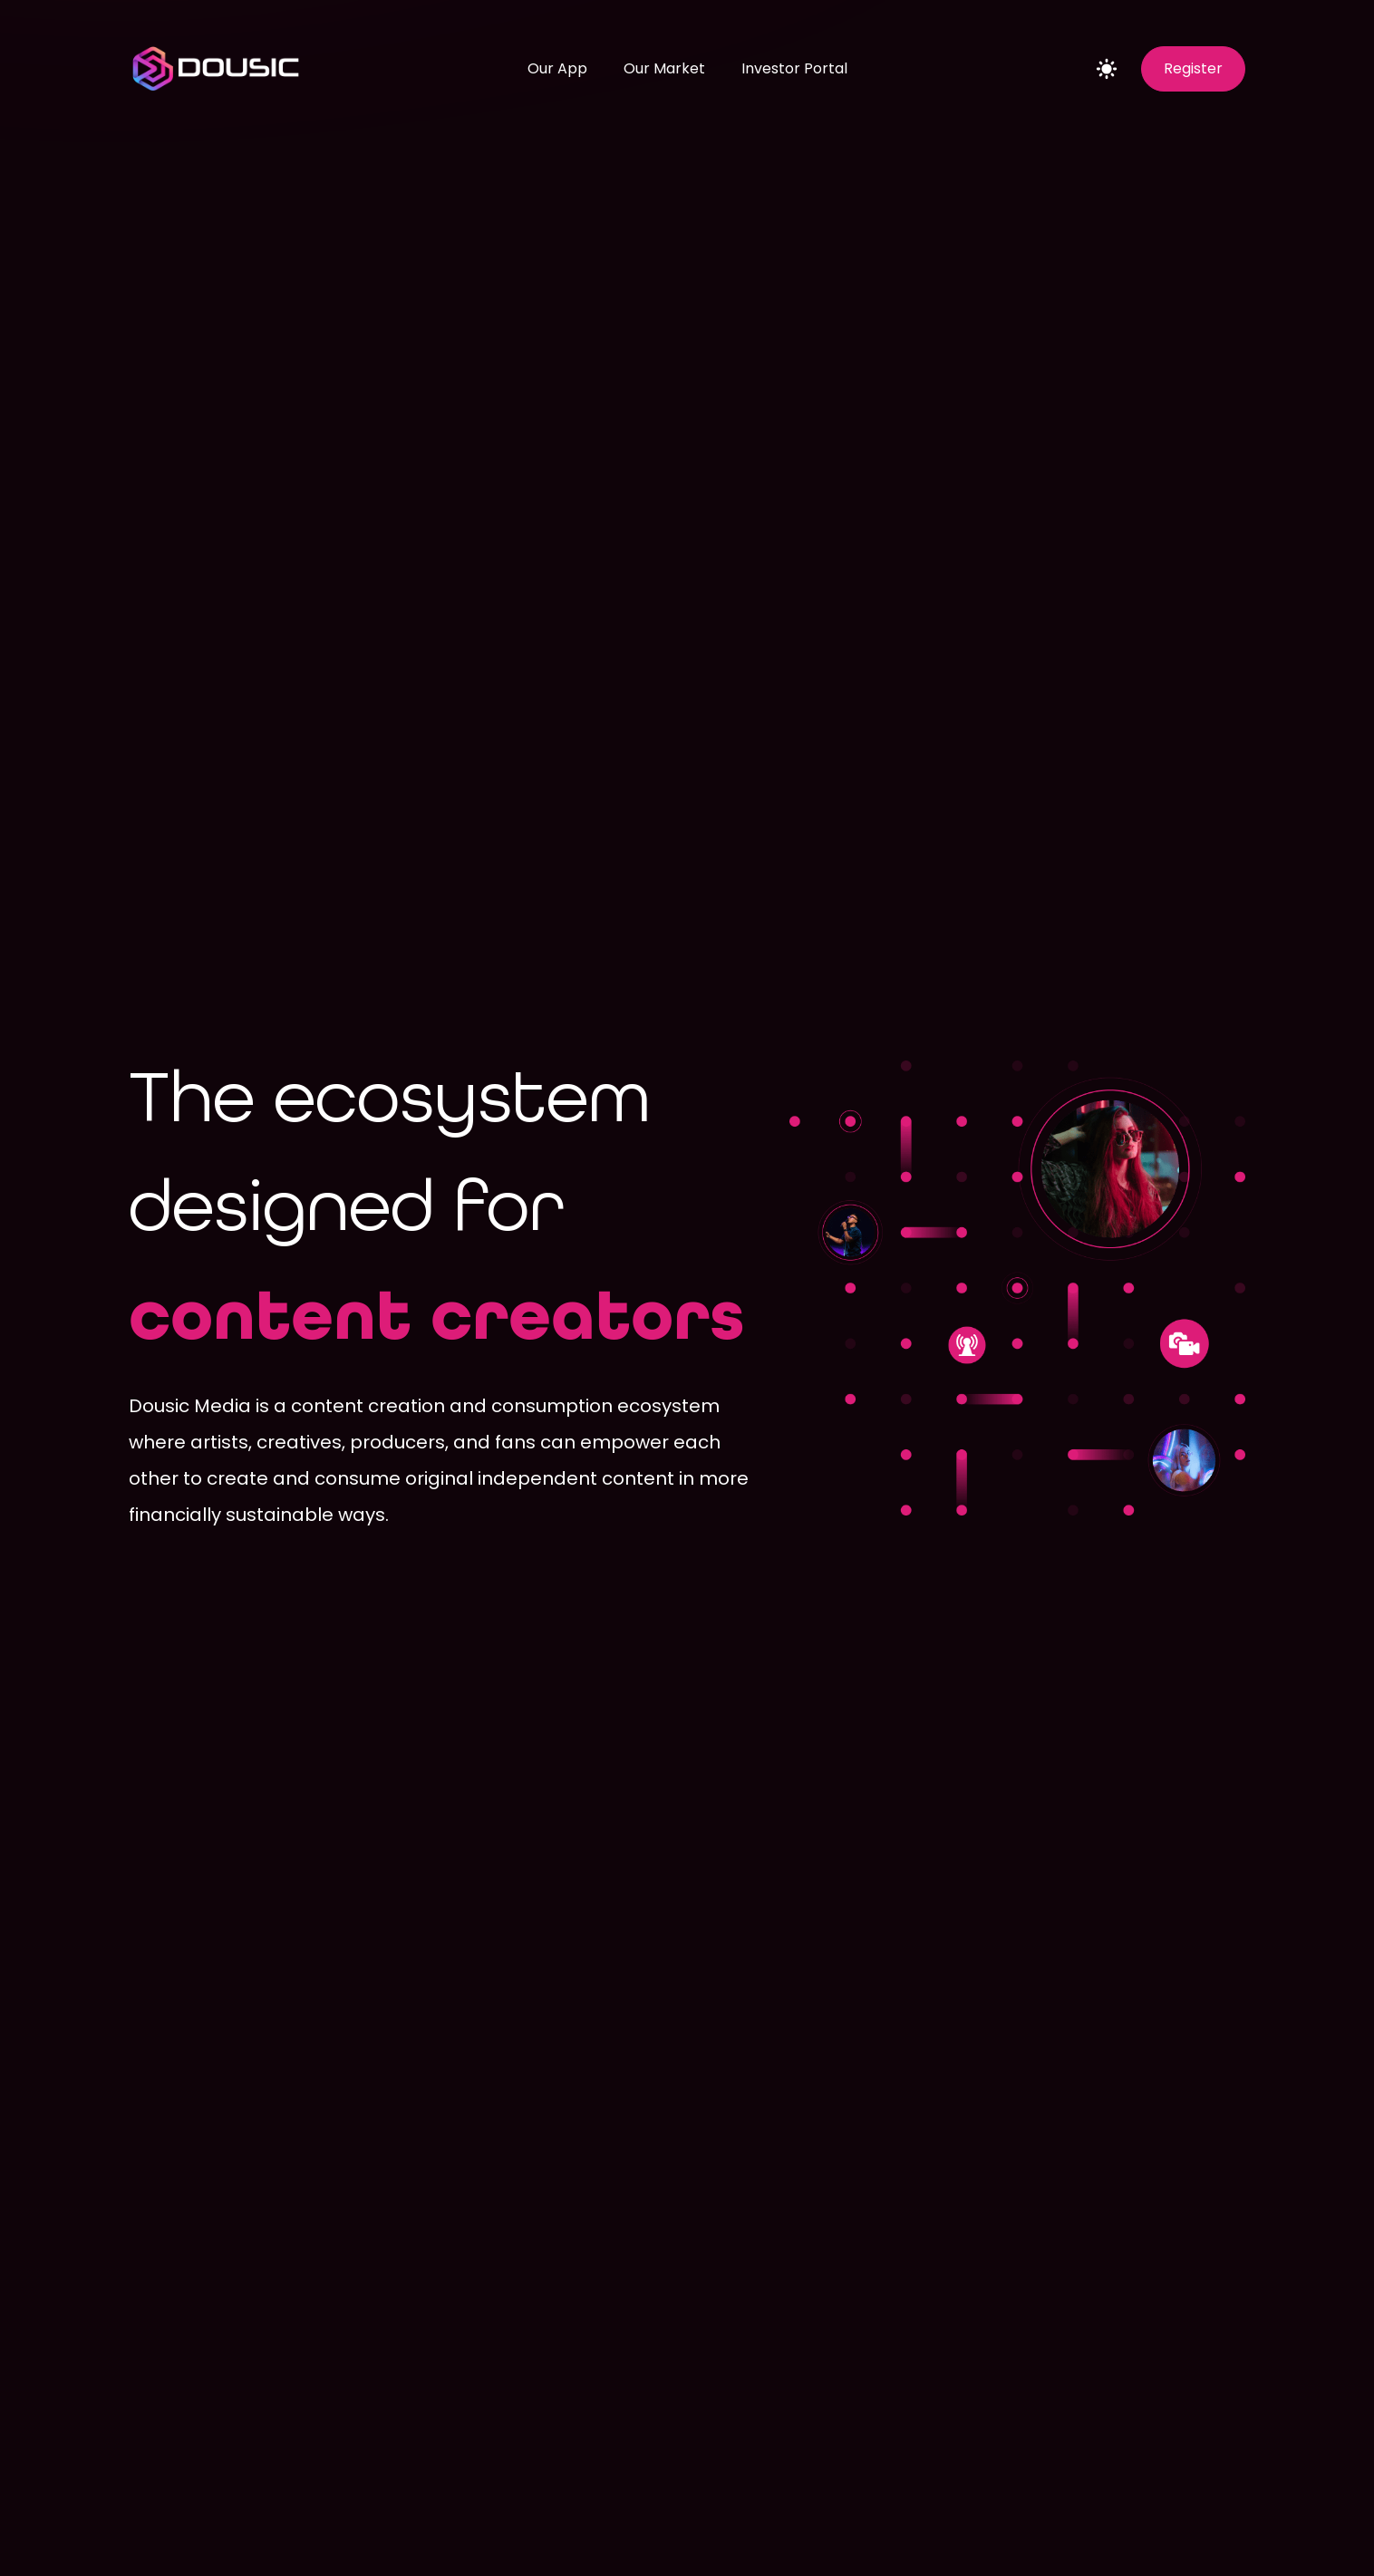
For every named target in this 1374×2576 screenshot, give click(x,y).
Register (1193, 68)
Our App (557, 68)
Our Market (664, 68)
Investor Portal (794, 68)
